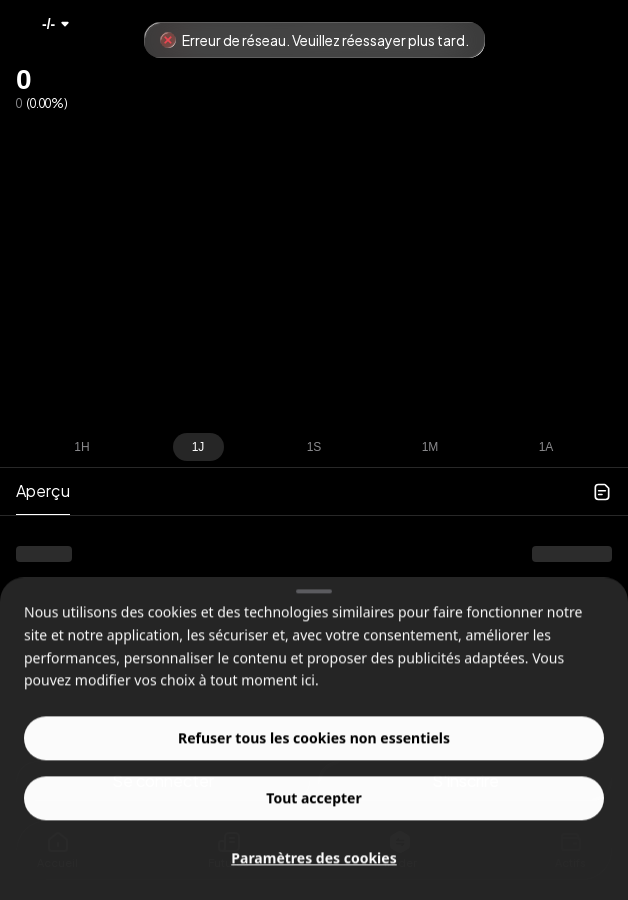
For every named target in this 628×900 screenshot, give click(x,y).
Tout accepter (313, 815)
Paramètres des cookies (313, 875)
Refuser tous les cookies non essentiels (314, 755)
